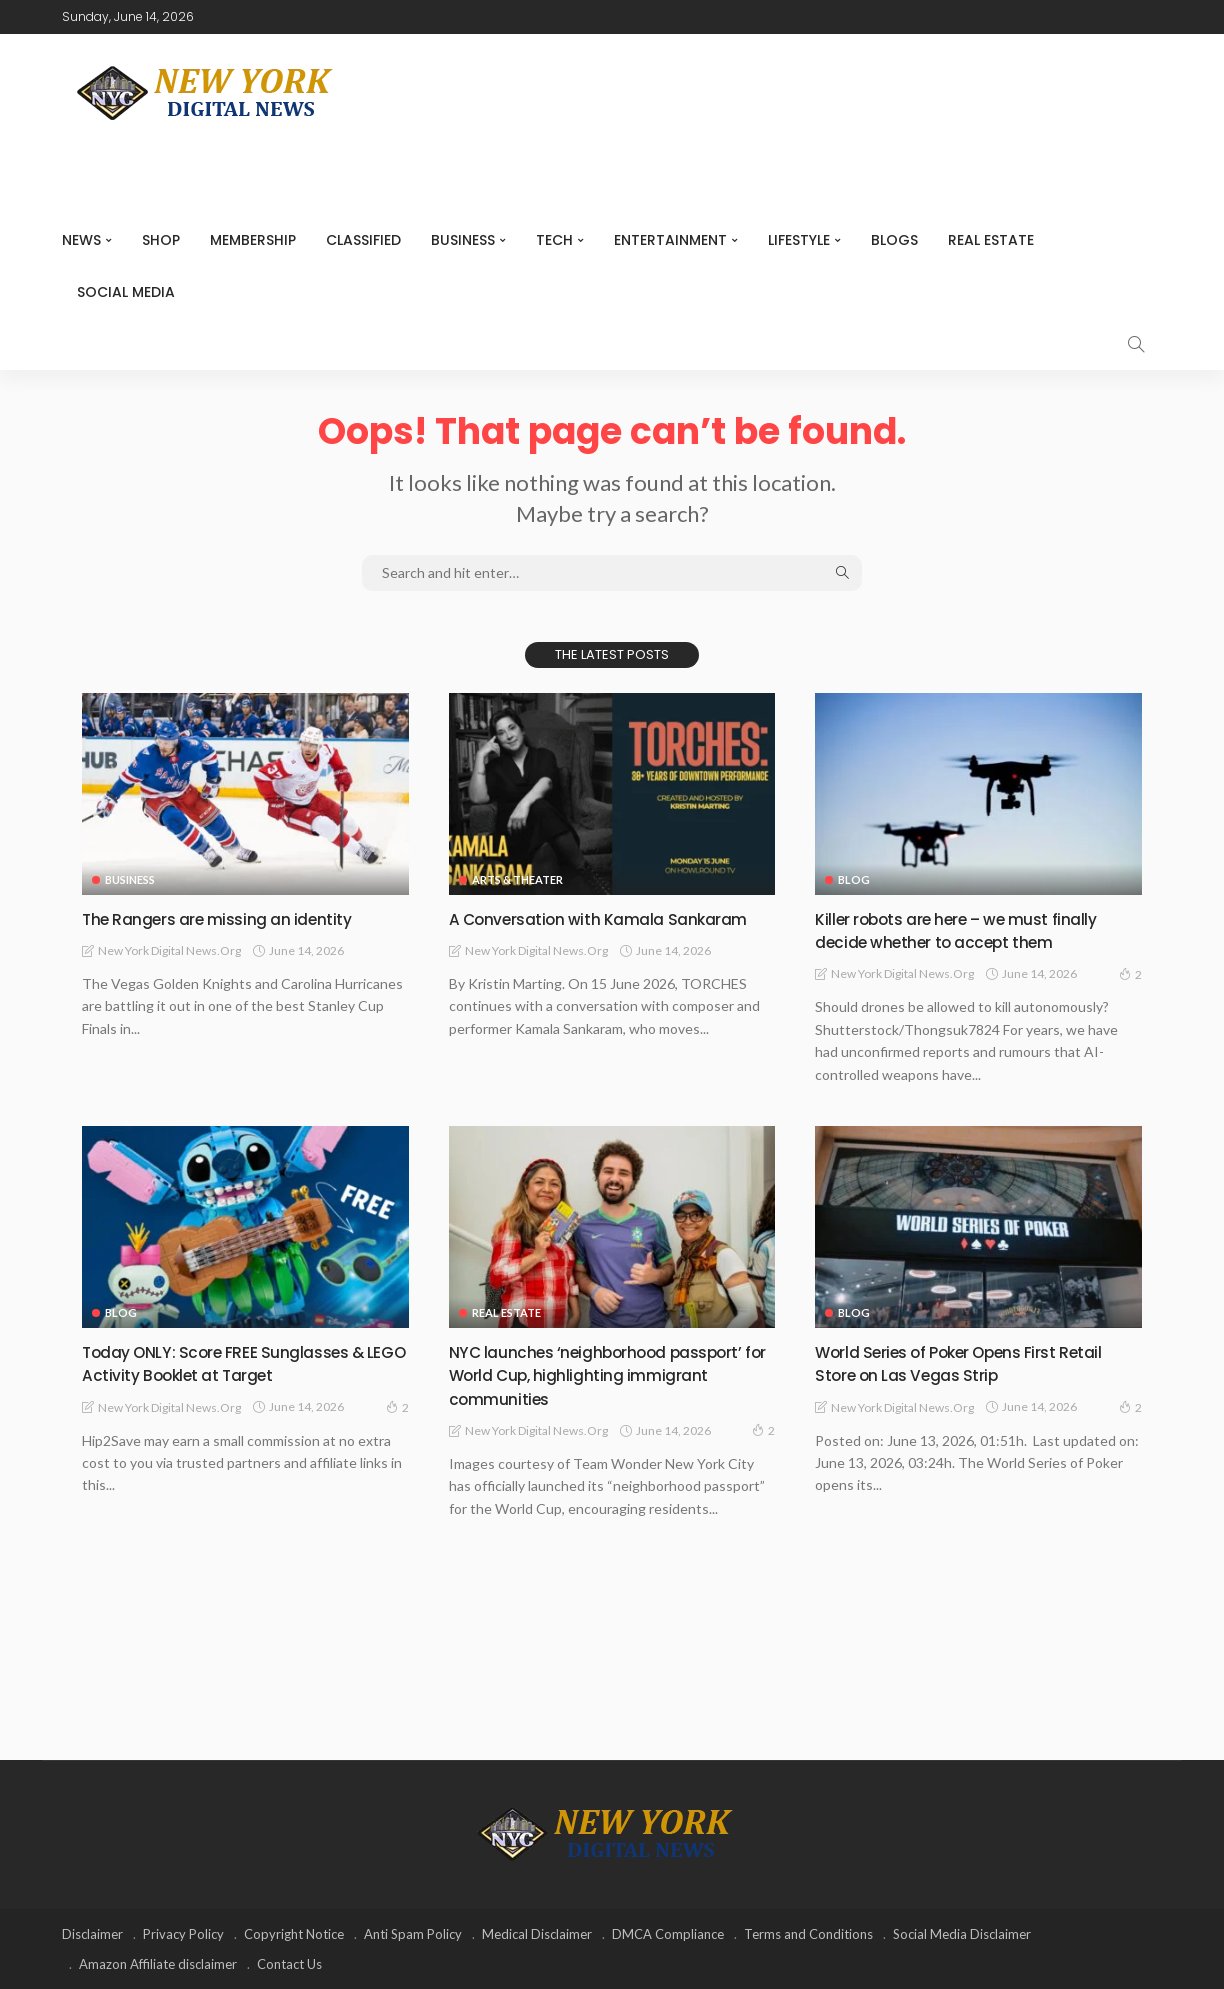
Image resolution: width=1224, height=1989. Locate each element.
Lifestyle (799, 240)
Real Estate (991, 240)
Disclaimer (92, 1934)
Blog (854, 879)
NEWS (81, 240)
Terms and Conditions (808, 1934)
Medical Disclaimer (537, 1934)
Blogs (894, 240)
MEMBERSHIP (253, 240)
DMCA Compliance (668, 1934)
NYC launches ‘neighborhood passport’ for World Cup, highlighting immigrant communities (610, 1375)
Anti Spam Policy (413, 1934)
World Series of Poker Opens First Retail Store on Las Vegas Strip (976, 1363)
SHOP (161, 240)
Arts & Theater (517, 879)
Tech (554, 240)
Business (463, 240)
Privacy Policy (183, 1934)
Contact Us (289, 1964)
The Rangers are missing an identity (229, 918)
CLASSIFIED (363, 240)
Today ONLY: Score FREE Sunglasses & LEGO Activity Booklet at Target (237, 1363)
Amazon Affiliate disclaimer (158, 1964)
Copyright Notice (294, 1934)
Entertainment (670, 240)
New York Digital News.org (169, 950)
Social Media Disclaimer (962, 1934)
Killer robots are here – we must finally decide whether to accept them (972, 930)
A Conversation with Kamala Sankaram (612, 918)
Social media (126, 292)
